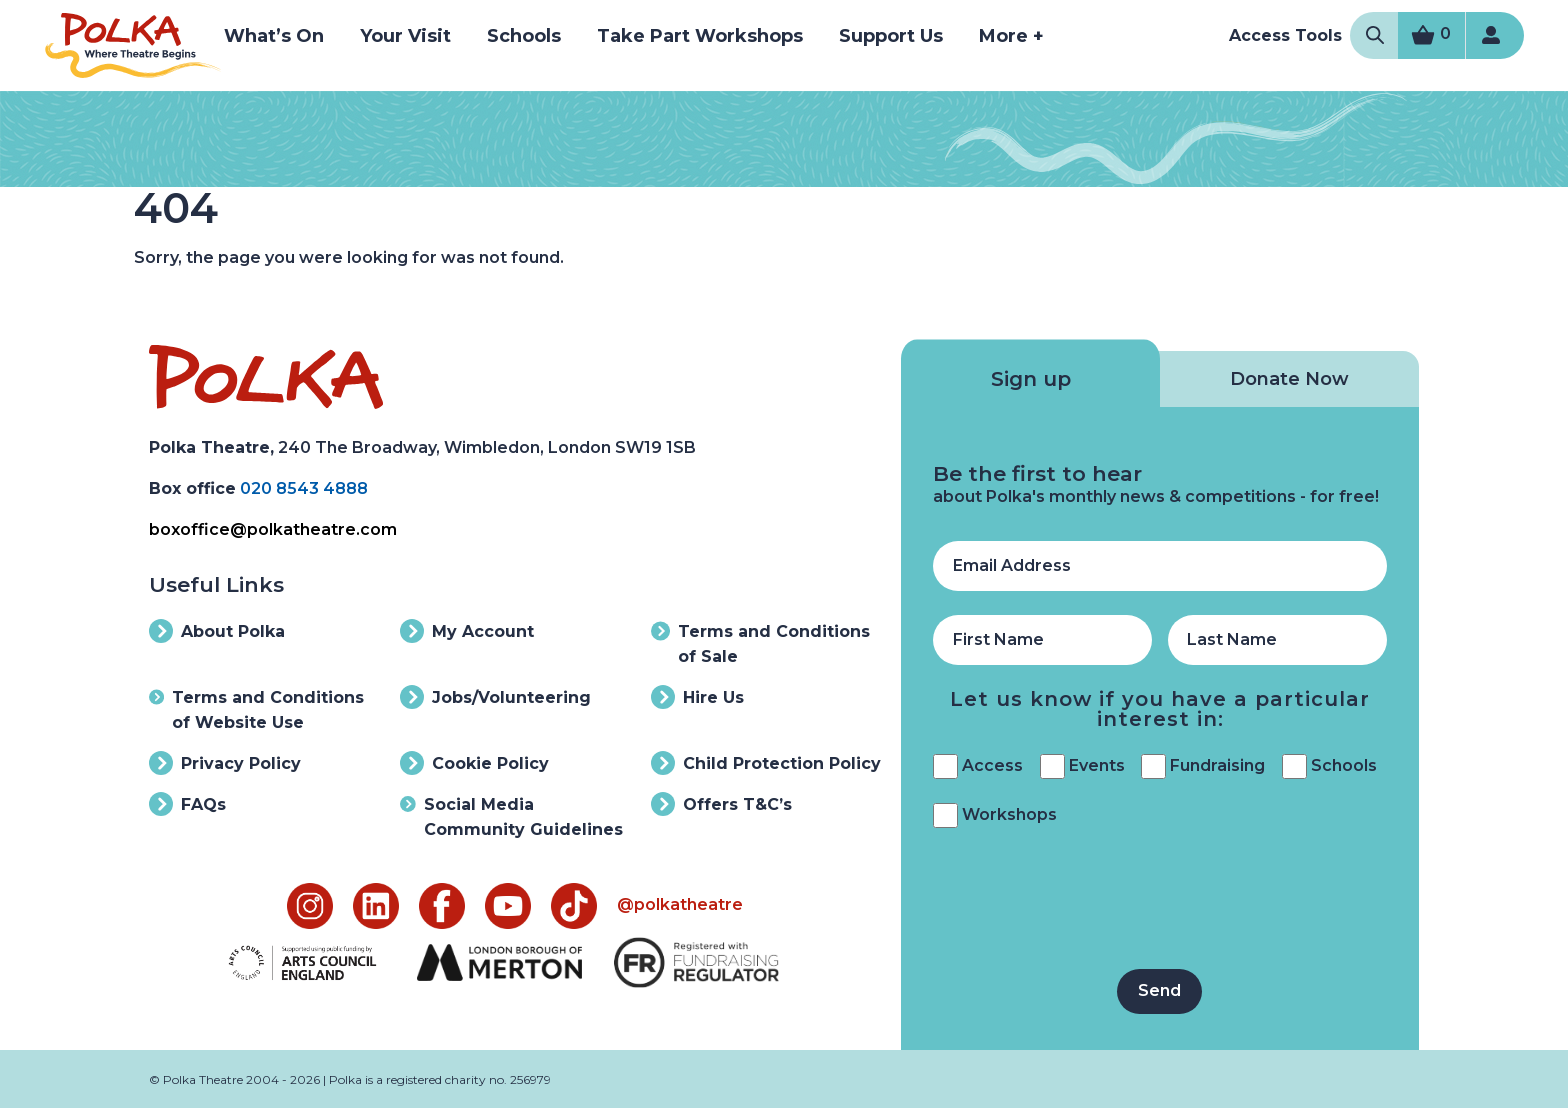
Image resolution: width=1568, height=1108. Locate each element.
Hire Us (697, 697)
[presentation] (1085, 906)
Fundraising (1217, 765)
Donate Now (1289, 379)
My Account (467, 631)
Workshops (1009, 814)
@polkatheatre (680, 904)
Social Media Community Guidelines (511, 815)
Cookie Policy (474, 763)
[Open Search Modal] (1375, 35)
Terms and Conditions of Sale (760, 642)
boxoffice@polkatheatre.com (273, 529)
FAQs (187, 804)
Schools (524, 36)
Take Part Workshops (700, 36)
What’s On (274, 36)
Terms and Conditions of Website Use (256, 708)
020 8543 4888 (304, 488)
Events (1097, 765)
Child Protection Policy (766, 763)
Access (992, 765)
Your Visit (405, 36)
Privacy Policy (225, 763)
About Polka (217, 631)
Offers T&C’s (721, 804)
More (1011, 36)
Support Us (891, 36)
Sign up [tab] (1031, 379)
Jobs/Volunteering (495, 697)
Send (1159, 990)
